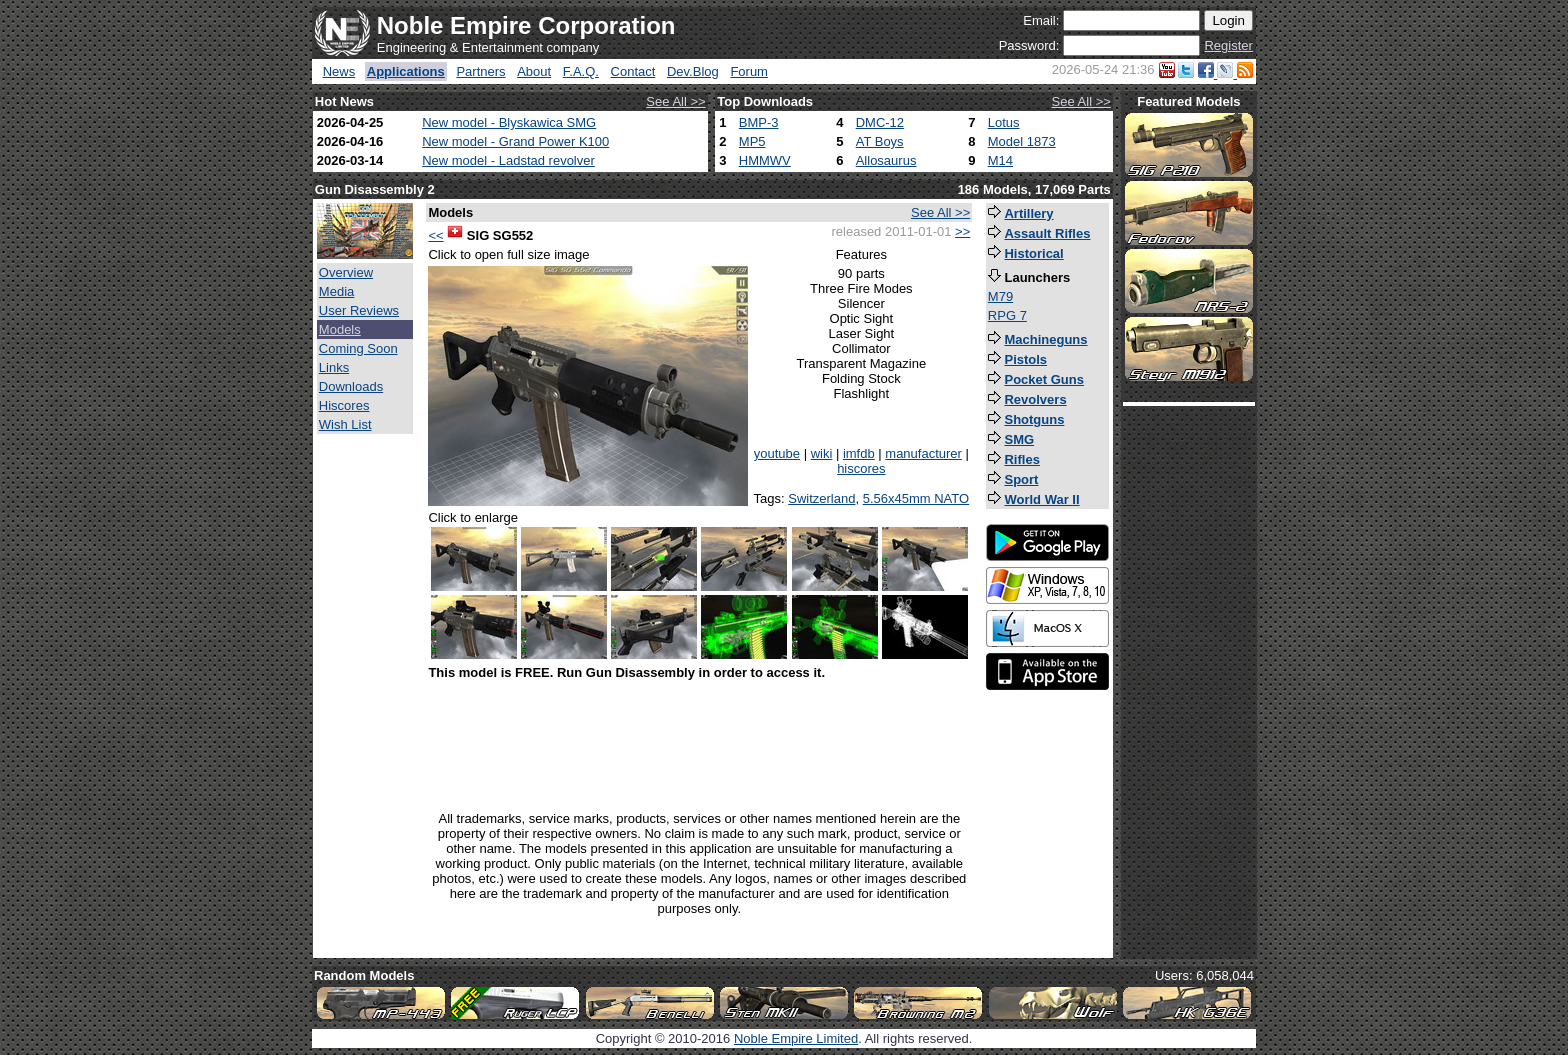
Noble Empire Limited (796, 1038)
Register (1228, 45)
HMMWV (765, 160)
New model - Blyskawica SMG (509, 122)
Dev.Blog (693, 71)
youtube (777, 453)
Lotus (1004, 122)
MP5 (752, 141)
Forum (749, 71)
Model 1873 (1022, 141)
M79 (1000, 296)
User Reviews (359, 310)
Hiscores (344, 405)
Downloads (351, 386)
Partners (480, 71)
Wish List (345, 424)
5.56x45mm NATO (916, 498)
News (339, 71)
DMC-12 (880, 122)
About (534, 71)
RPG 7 (1007, 315)
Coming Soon (358, 348)
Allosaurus (886, 160)
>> (962, 231)
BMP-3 (759, 122)
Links (334, 367)
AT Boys (880, 141)
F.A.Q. (581, 71)
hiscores (861, 468)
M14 (1000, 160)
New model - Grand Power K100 (515, 141)
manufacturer (923, 453)
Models (340, 329)
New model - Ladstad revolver (508, 160)
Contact (633, 71)
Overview (346, 272)
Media (336, 291)
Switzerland (821, 498)
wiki (822, 453)
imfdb (859, 453)
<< (435, 235)
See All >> (675, 101)
